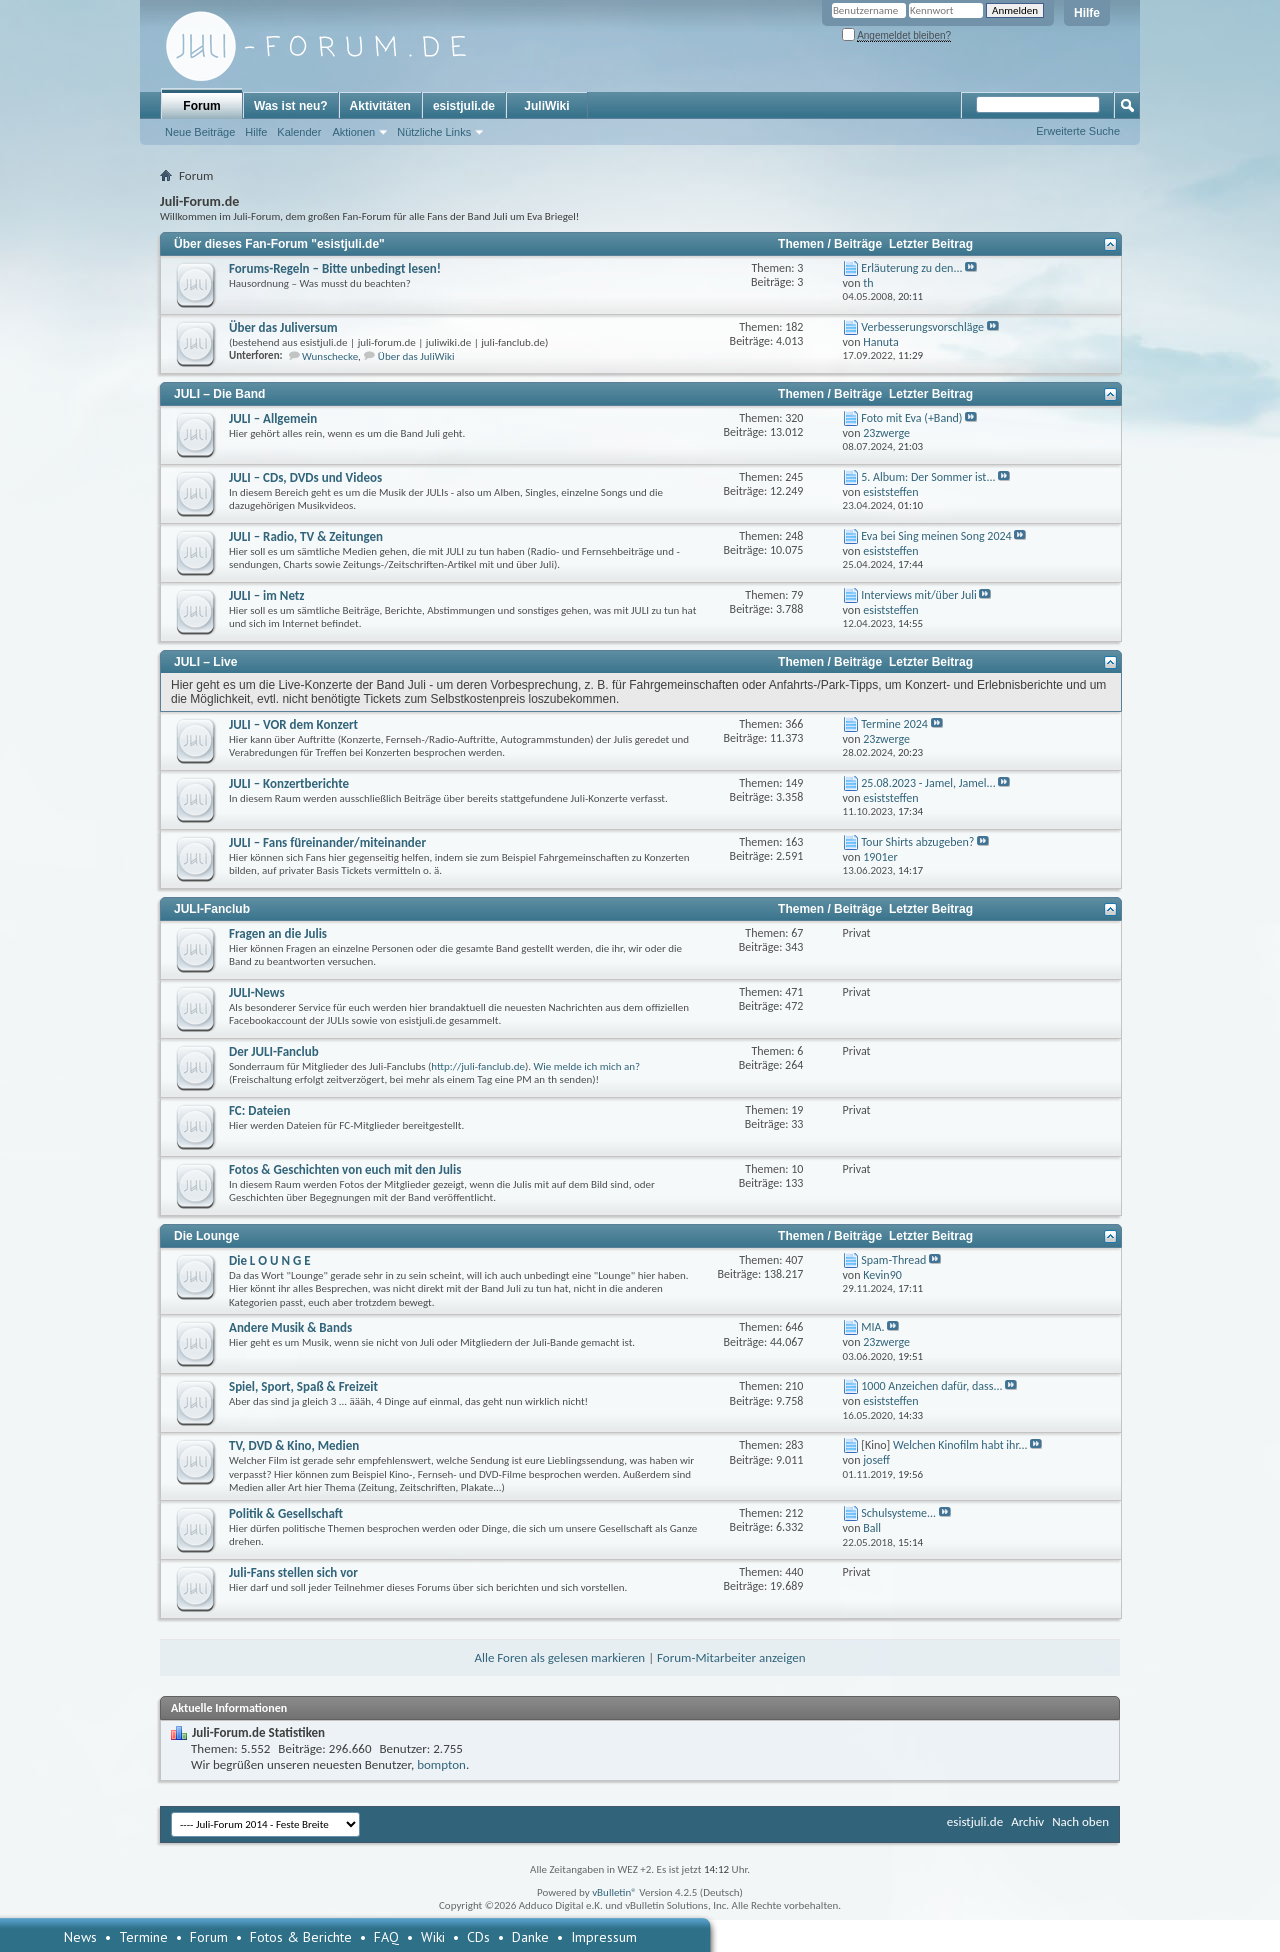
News (80, 1937)
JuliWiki (546, 106)
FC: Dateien (259, 1110)
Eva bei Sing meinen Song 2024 (936, 536)
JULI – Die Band (219, 394)
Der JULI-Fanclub (274, 1051)
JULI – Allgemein (273, 418)
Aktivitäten (380, 106)
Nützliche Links (434, 132)
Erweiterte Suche (1078, 131)
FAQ (386, 1937)
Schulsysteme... (898, 1513)
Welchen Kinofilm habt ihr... (960, 1445)
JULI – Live (205, 662)
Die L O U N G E (270, 1260)
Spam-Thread (893, 1260)
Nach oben (1080, 1821)
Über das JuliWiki (416, 356)
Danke (530, 1937)
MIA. (872, 1327)
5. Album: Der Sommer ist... (928, 477)
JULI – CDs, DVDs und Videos (305, 477)
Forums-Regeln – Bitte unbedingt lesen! (335, 268)
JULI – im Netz (267, 595)
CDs (478, 1937)
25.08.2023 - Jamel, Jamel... (928, 783)
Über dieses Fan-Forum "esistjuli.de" (279, 244)
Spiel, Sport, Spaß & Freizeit (303, 1386)
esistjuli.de (464, 106)
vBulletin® (614, 1892)
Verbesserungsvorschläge (922, 327)
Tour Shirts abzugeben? (917, 842)
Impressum (604, 1937)
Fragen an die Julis (278, 933)
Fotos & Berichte (301, 1937)
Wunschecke (330, 356)
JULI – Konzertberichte (289, 783)
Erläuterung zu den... (911, 268)
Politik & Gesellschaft (286, 1513)
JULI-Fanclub (212, 909)
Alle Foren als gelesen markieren (559, 1657)
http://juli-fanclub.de (478, 1066)
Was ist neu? (291, 106)
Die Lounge (206, 1236)
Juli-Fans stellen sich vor (293, 1572)
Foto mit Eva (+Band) (911, 418)
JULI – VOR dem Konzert (293, 724)
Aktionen (353, 132)
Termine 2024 (894, 724)
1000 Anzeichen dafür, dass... (931, 1386)
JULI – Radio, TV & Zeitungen (306, 536)
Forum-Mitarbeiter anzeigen (731, 1657)
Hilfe (1087, 13)
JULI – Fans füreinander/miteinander (327, 842)
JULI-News (257, 992)
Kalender (299, 132)
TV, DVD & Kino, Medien (294, 1445)
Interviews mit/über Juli (918, 595)
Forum (201, 106)
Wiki (433, 1937)
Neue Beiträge (200, 132)
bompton (441, 1764)
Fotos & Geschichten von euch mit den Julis (345, 1169)
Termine (143, 1937)
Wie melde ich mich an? (587, 1066)
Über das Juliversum (283, 327)
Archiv (1027, 1821)
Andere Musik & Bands (290, 1327)
